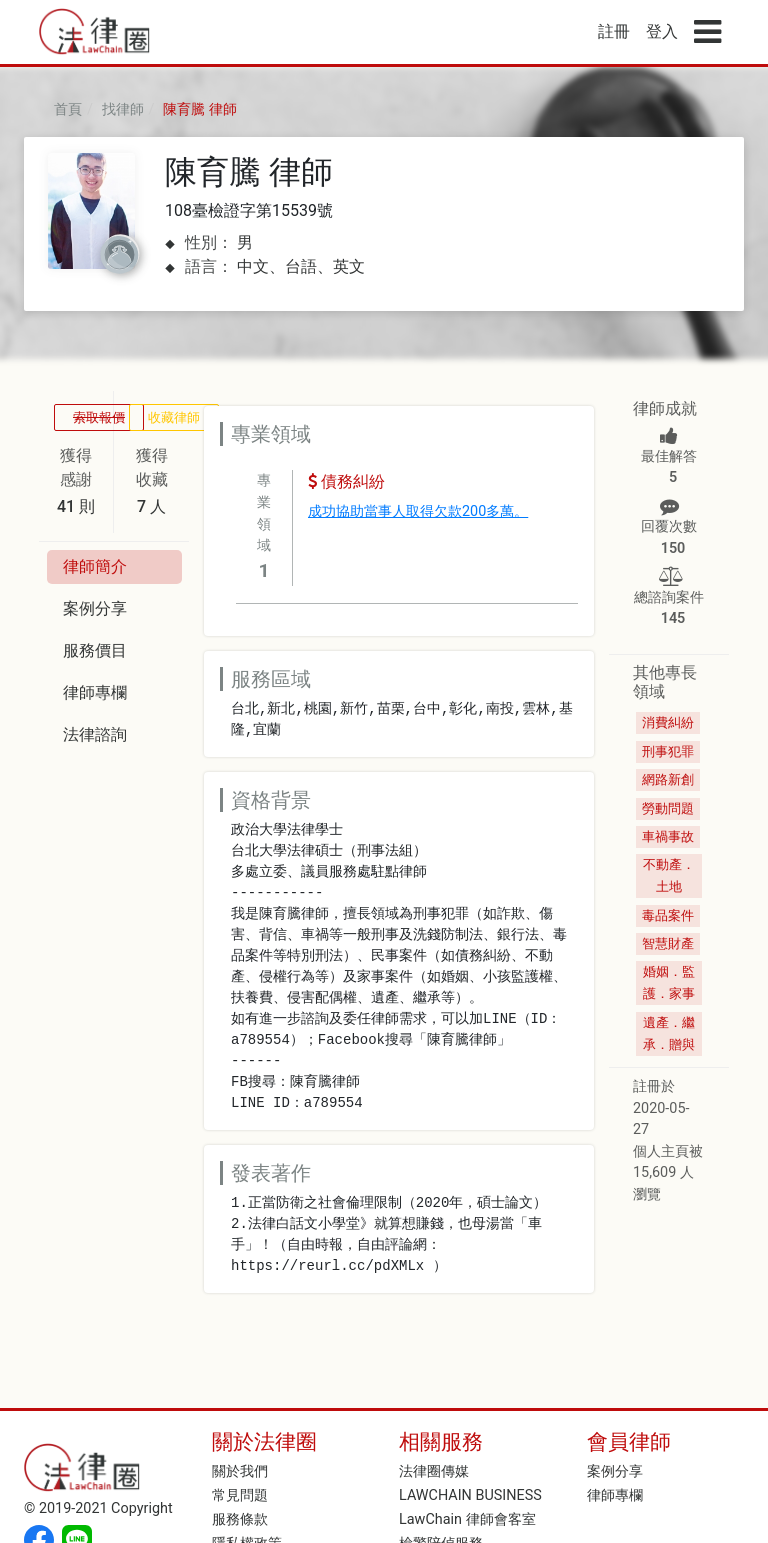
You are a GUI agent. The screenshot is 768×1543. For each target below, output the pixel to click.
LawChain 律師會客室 (467, 1519)
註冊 (614, 31)
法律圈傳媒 (434, 1471)
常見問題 (240, 1495)
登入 (662, 31)
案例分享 (615, 1471)
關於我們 (240, 1471)
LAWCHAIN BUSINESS (470, 1495)
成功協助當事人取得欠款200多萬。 (418, 511)
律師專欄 (615, 1495)
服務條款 (240, 1519)
